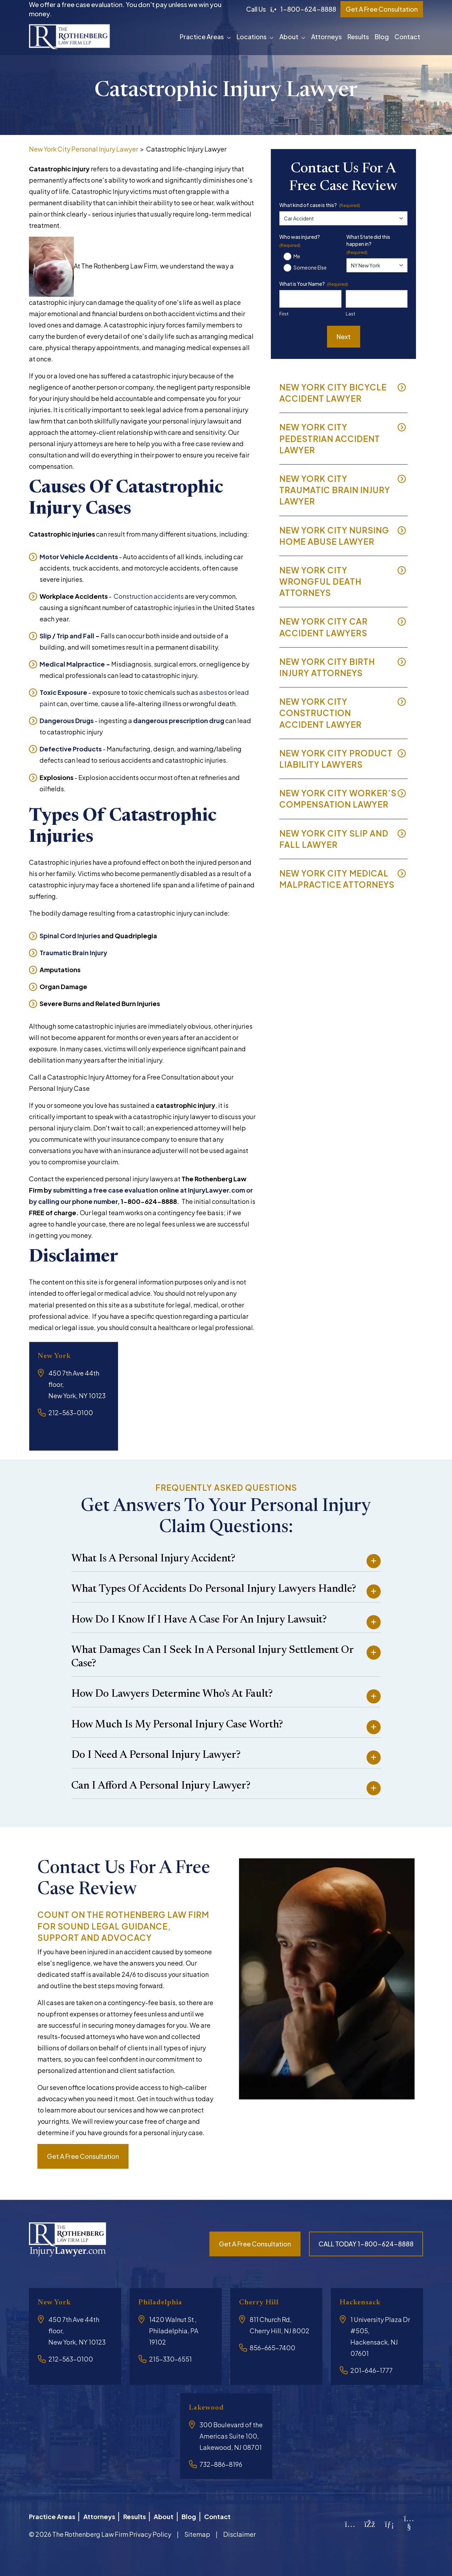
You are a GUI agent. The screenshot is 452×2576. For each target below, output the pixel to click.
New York (57, 1356)
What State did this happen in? (368, 244)
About (288, 37)
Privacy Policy (150, 2531)
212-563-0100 (70, 1412)
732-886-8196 (221, 2464)
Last (350, 314)
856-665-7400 (272, 2348)
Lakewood (209, 2408)
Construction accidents (149, 596)
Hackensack (363, 2302)
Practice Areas (202, 37)
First (284, 314)
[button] (230, 36)
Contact (407, 37)
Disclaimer (239, 2531)
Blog (382, 37)
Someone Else (310, 267)
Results (358, 37)
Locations (252, 37)
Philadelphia (163, 2302)
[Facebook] (369, 2522)
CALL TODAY (366, 2244)
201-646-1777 (371, 2370)
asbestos (213, 692)
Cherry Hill (262, 2302)
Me (296, 256)
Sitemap (197, 2531)
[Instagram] (350, 2522)
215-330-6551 (170, 2359)
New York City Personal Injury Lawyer (83, 149)
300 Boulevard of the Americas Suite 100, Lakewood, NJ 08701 (231, 2436)
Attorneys (326, 37)
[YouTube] (409, 2524)
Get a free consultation (83, 2156)
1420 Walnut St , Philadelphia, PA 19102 (173, 2330)
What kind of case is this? (319, 205)
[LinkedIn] (389, 2522)
